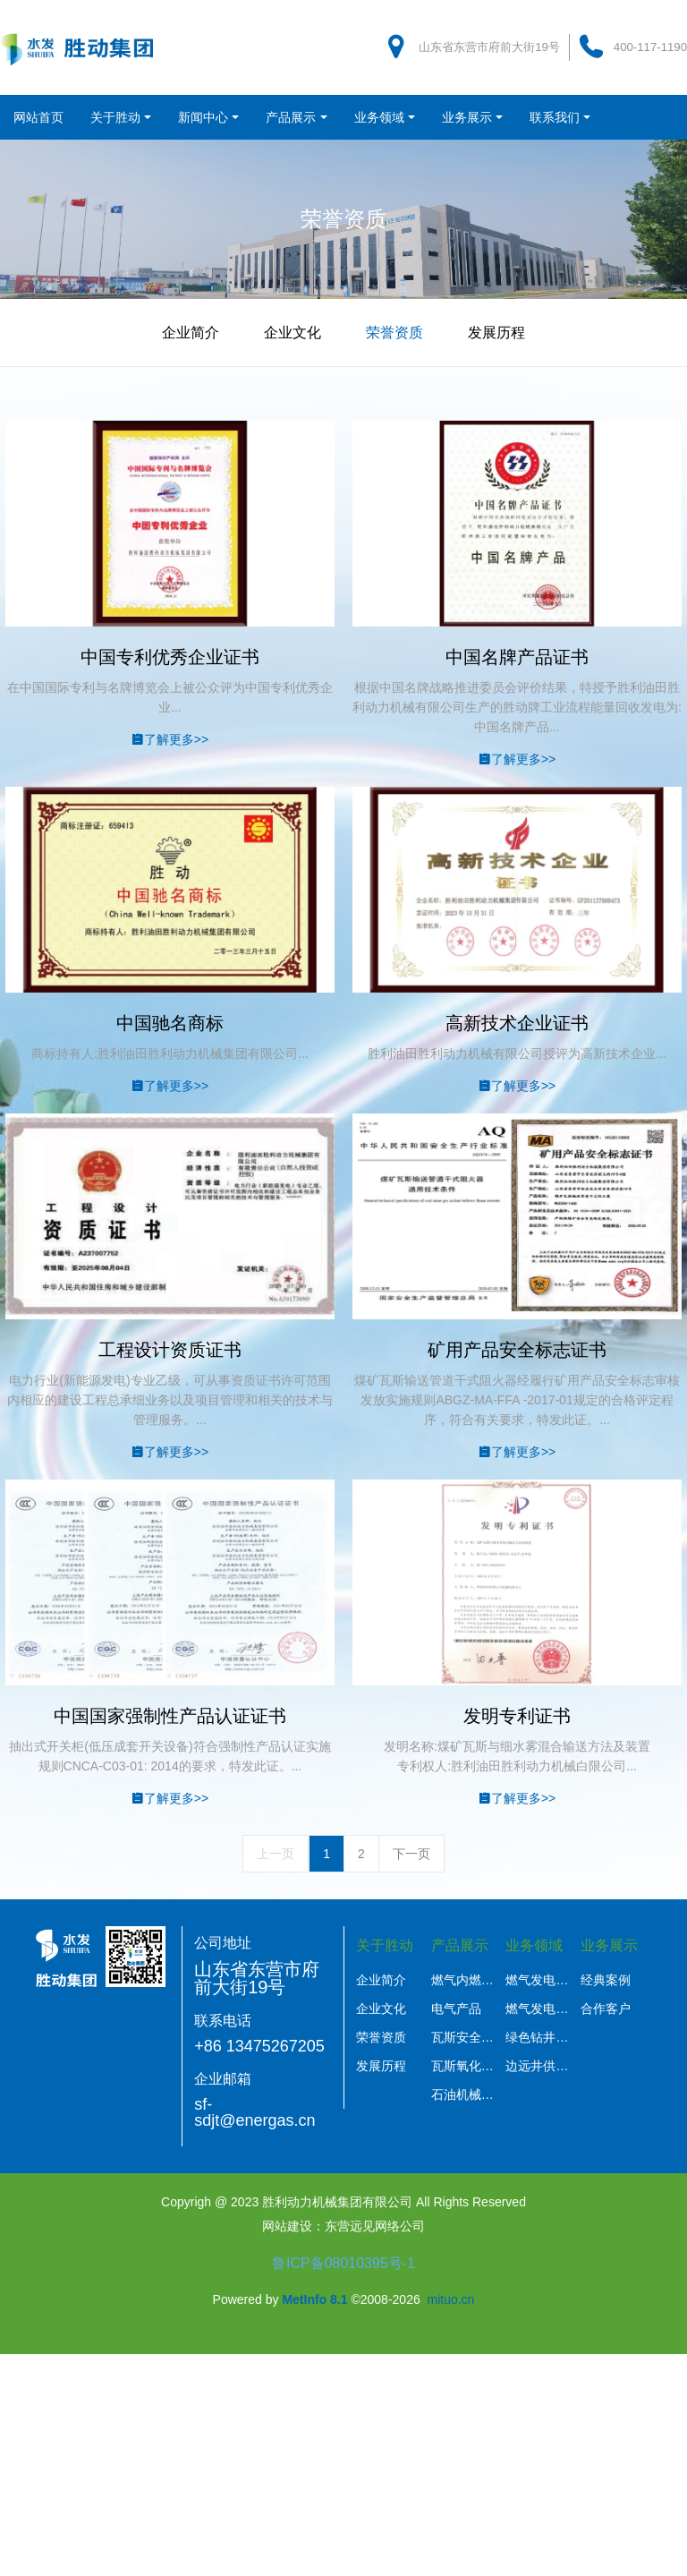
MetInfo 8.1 (314, 2299)
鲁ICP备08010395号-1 (343, 2263)
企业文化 (292, 332)
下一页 (411, 1854)
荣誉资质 (394, 332)
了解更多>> (169, 739)
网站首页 (38, 117)
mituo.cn (450, 2299)
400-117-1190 (650, 47)
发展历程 (496, 332)
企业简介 (190, 332)
